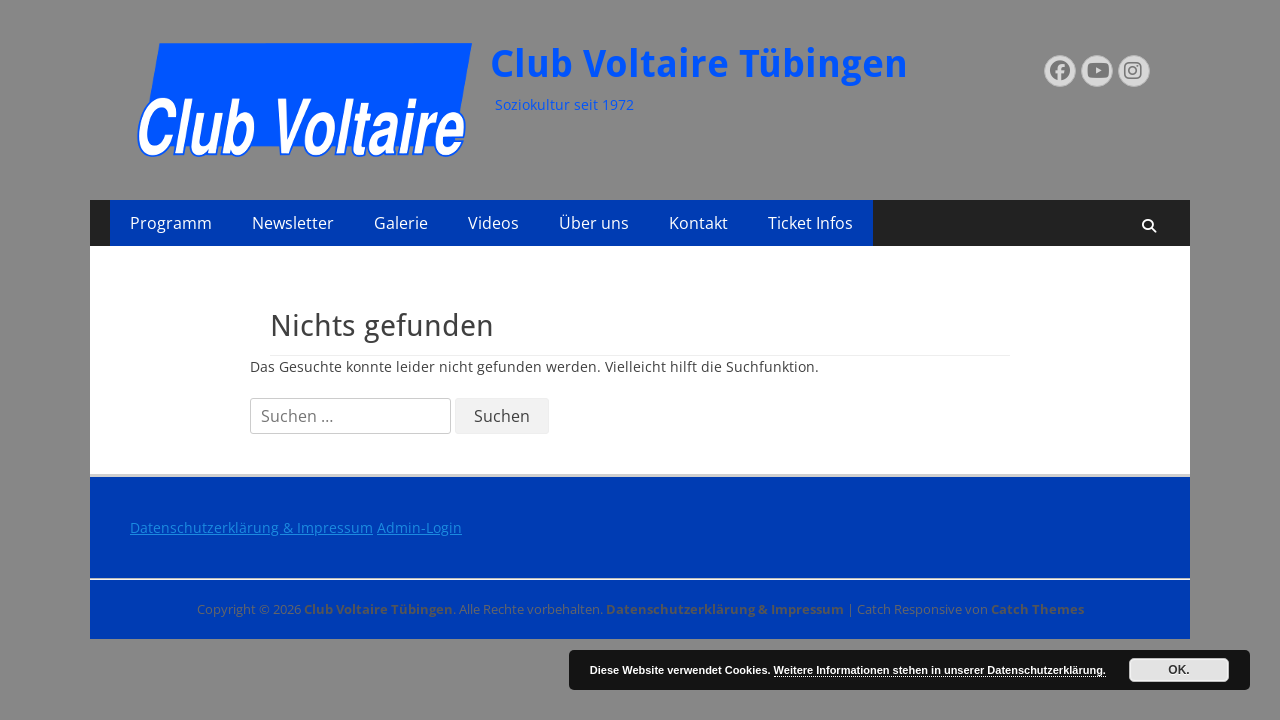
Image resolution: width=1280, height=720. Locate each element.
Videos (493, 223)
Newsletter (293, 223)
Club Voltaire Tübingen (699, 64)
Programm (171, 223)
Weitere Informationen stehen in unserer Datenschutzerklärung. (940, 670)
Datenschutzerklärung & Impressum (251, 527)
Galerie (401, 223)
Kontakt (698, 223)
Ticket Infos (810, 223)
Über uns (594, 223)
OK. (1178, 670)
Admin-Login (419, 527)
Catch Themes (1037, 609)
